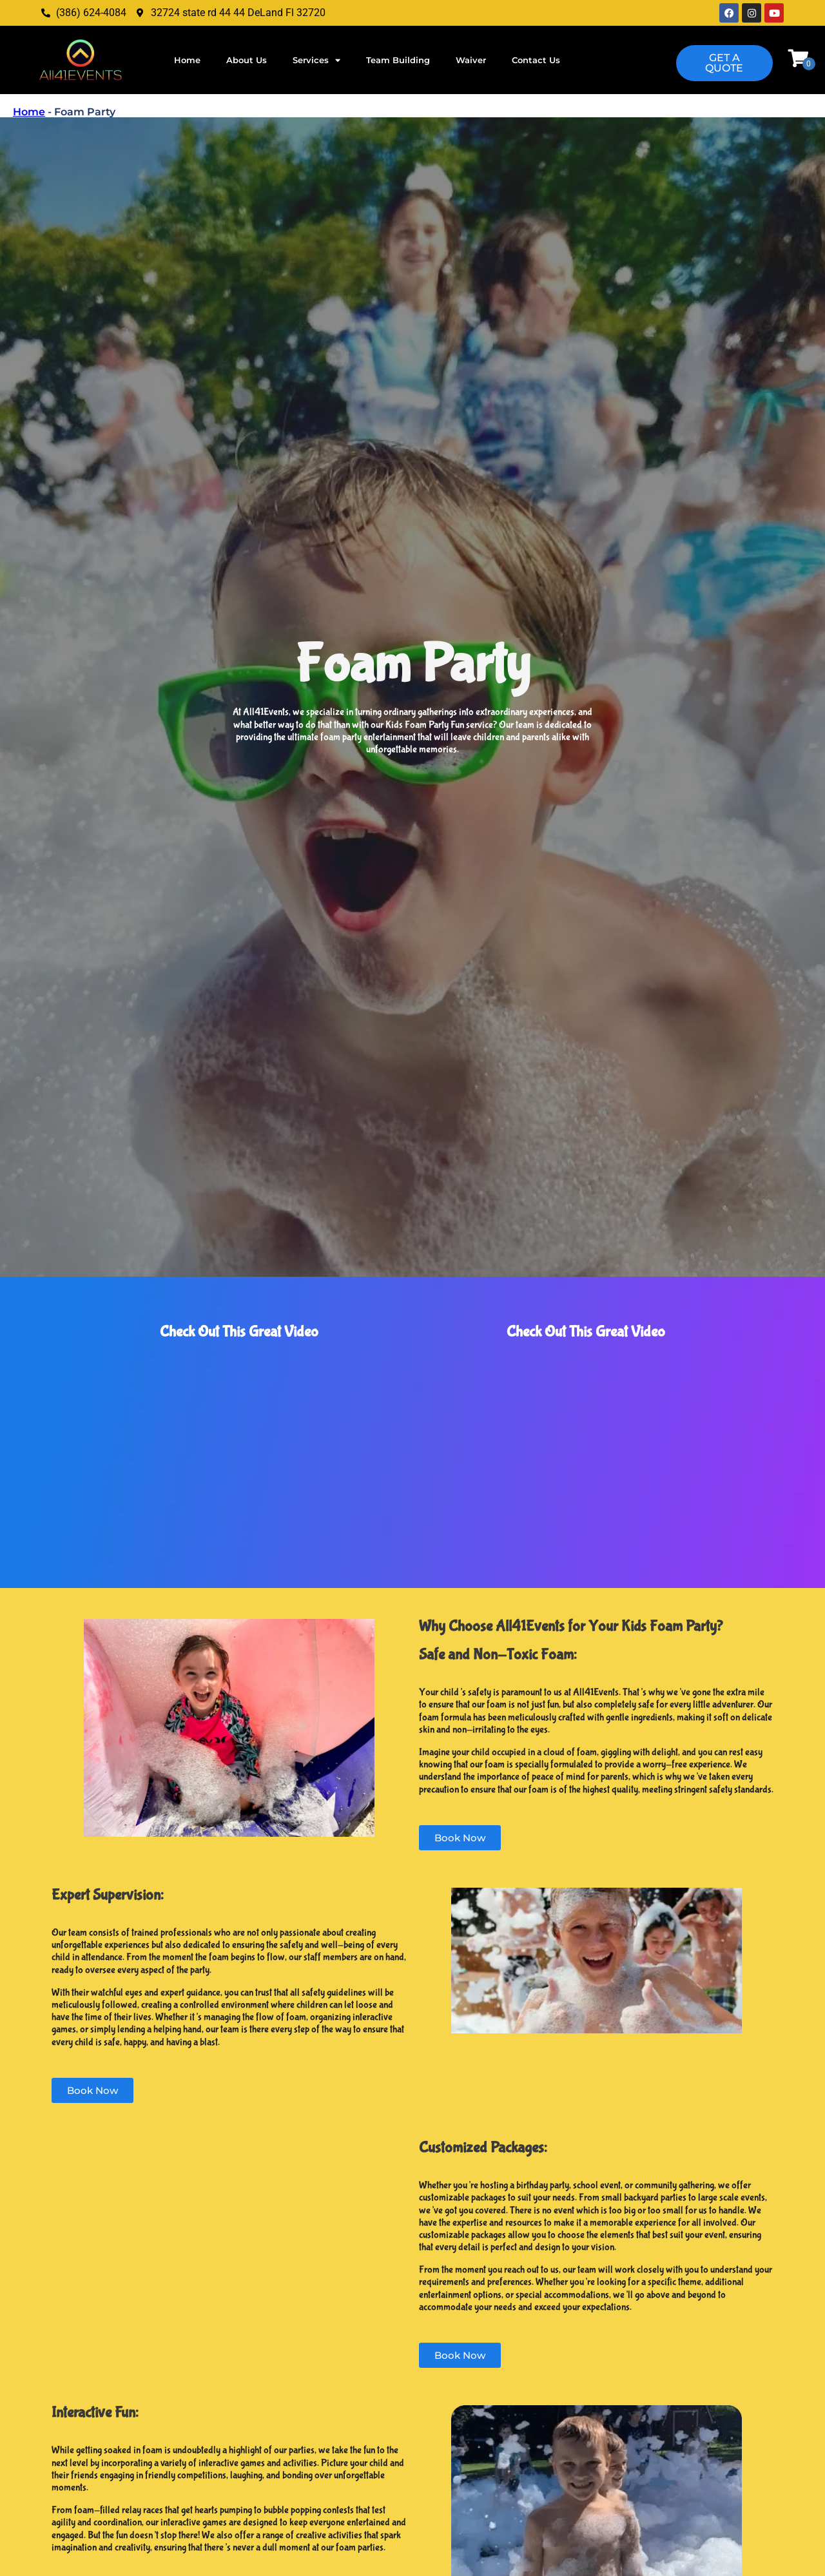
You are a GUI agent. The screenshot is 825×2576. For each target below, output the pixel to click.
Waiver (471, 60)
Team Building (398, 60)
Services (316, 60)
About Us (246, 60)
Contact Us (536, 60)
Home (187, 60)
